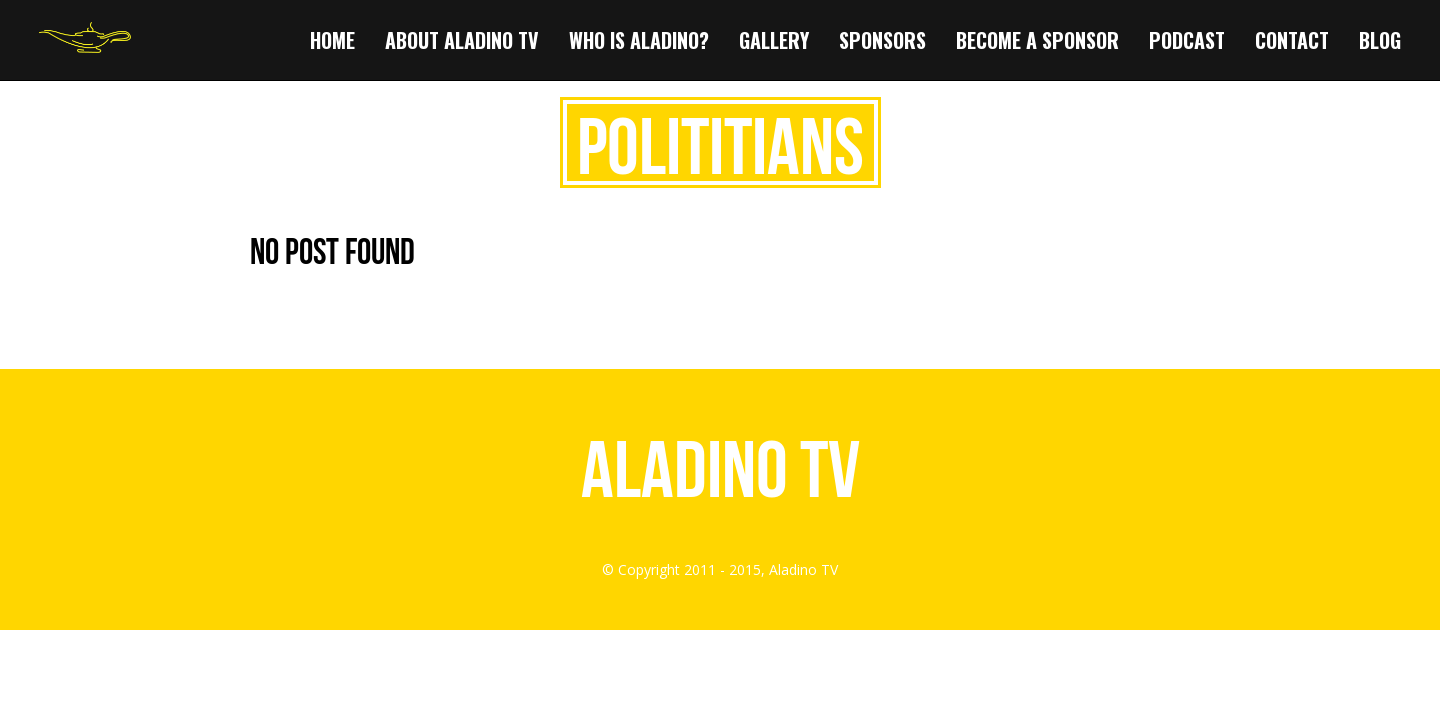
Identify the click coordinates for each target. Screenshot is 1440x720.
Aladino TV (720, 469)
